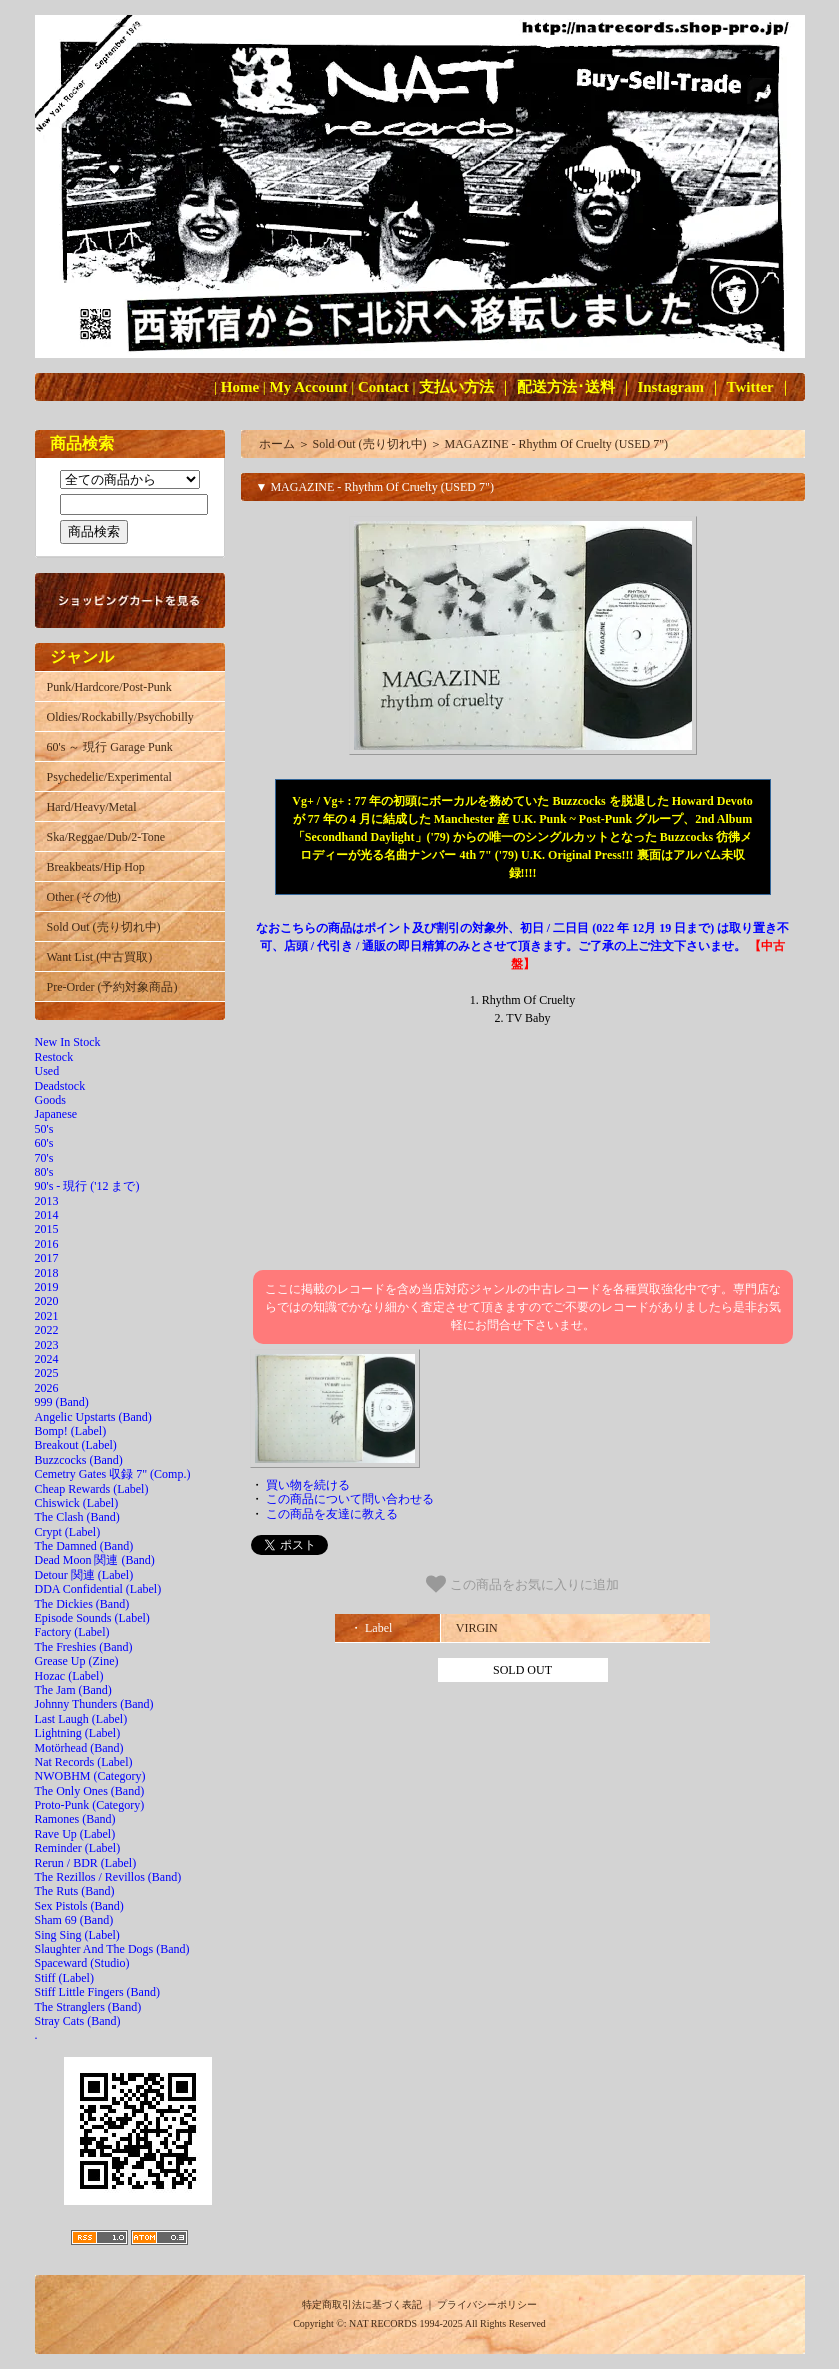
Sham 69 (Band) (74, 1920)
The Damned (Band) (84, 1546)
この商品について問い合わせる (350, 1499)
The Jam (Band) (73, 1690)
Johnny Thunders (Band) (94, 1704)
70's (44, 1158)
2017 (47, 1258)
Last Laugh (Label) (81, 1719)
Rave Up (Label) (75, 1834)
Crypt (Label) (68, 1532)
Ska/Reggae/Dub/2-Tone (106, 837)
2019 (47, 1287)
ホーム (277, 444)
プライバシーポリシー (487, 2304)
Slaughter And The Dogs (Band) (112, 1949)
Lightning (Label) (78, 1733)
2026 (47, 1388)
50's (44, 1129)
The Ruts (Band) (75, 1891)
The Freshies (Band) (84, 1647)
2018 (47, 1273)
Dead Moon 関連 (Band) (95, 1560)
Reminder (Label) (78, 1848)
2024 (47, 1359)
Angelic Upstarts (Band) (93, 1417)
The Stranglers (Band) (88, 2007)
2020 (47, 1301)
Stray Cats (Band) (78, 2021)
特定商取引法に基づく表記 (362, 2304)
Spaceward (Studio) (82, 1963)
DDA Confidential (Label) (98, 1589)
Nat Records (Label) (84, 1762)
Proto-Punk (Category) (90, 1805)
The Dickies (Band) (82, 1604)
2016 (47, 1244)
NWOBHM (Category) (90, 1776)
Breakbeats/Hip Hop (96, 867)
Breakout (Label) (76, 1445)
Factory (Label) (72, 1632)
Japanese (56, 1114)
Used (47, 1071)
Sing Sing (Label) (77, 1935)
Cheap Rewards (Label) (92, 1489)
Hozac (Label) (69, 1676)
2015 (47, 1229)
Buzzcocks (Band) (79, 1460)
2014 (47, 1215)
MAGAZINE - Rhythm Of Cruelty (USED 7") (557, 444)
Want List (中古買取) (100, 957)
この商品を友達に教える (332, 1514)
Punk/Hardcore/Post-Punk (109, 687)
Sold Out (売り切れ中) (104, 927)
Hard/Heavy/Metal (92, 807)
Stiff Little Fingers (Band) (97, 1992)
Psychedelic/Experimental (109, 777)
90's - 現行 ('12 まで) (87, 1186)
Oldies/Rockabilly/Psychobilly (120, 717)
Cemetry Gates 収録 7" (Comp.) (113, 1474)
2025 (47, 1373)
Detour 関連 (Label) (84, 1575)
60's (44, 1143)
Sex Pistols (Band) (79, 1906)
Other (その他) (84, 897)
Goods (50, 1100)
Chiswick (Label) (77, 1503)
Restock (54, 1057)
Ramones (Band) (75, 1819)
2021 (47, 1316)
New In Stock (68, 1042)
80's (44, 1172)
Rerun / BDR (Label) (86, 1863)
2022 (47, 1330)
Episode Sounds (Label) (92, 1618)
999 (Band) (62, 1402)
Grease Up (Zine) (77, 1661)
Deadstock (60, 1086)
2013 (47, 1201)
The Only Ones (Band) (90, 1791)
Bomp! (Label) (71, 1431)
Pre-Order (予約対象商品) (112, 987)
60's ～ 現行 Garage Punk (110, 747)
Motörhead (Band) (79, 1748)
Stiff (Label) (64, 1978)
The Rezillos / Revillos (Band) (108, 1877)
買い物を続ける (308, 1485)
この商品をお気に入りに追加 (522, 1584)
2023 (47, 1345)
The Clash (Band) (77, 1517)
